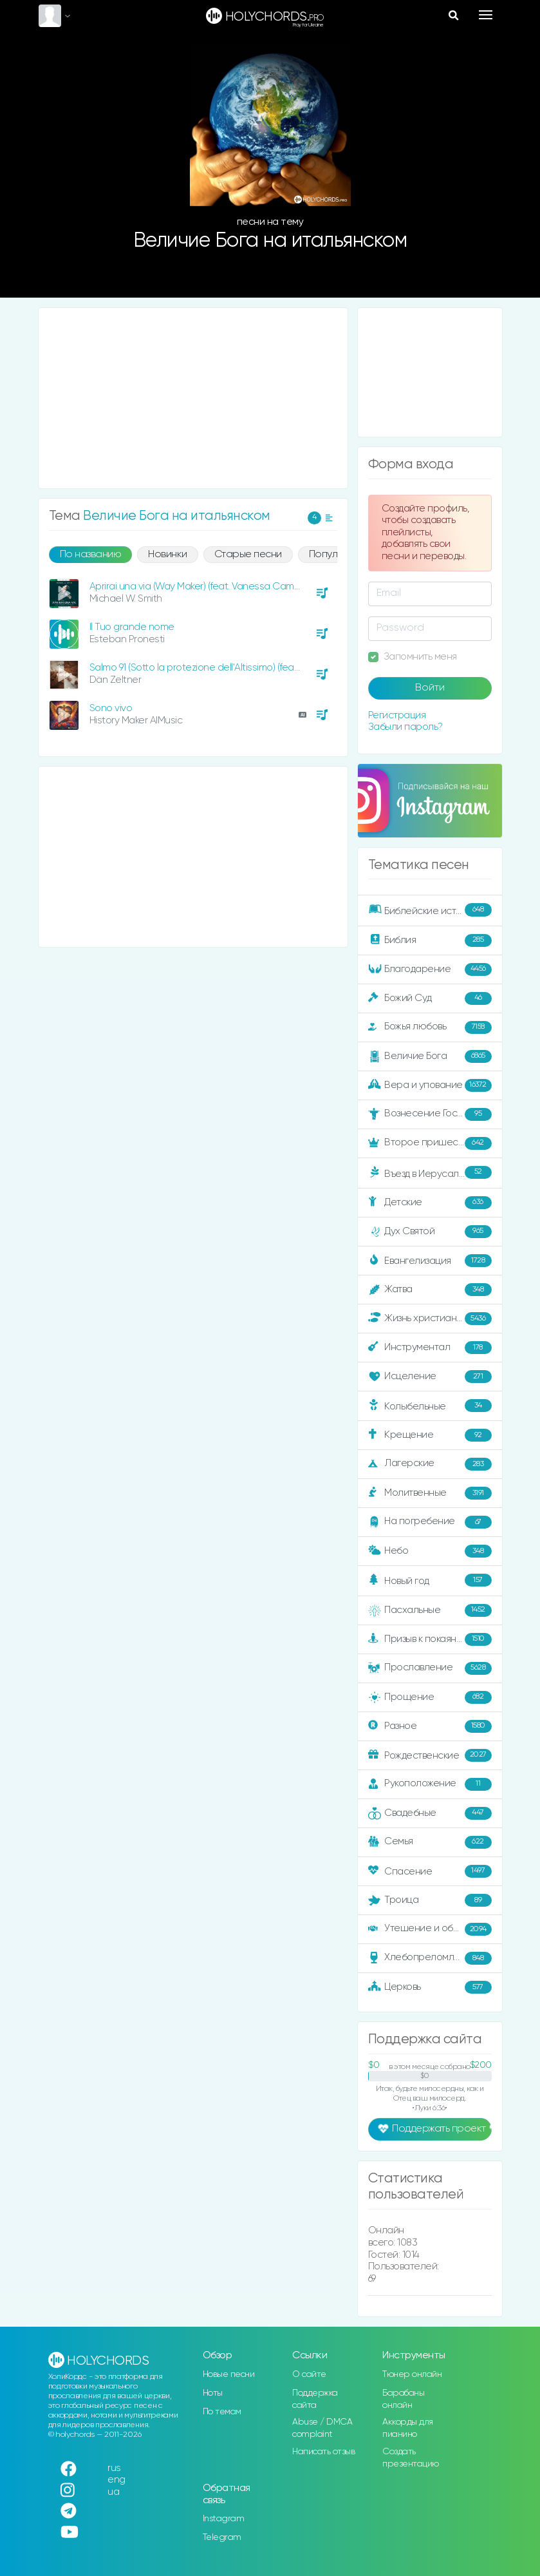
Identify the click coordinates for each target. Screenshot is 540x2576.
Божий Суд (430, 998)
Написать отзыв (323, 2451)
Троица (430, 1900)
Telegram (222, 2537)
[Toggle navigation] (485, 15)
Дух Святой (430, 1231)
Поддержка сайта (315, 2399)
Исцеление (430, 1376)
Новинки (167, 554)
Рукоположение (430, 1784)
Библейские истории (430, 909)
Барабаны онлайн (403, 2399)
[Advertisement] (193, 398)
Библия (430, 940)
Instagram (224, 2518)
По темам (222, 2411)
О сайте (309, 2374)
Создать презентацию (410, 2457)
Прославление (430, 1668)
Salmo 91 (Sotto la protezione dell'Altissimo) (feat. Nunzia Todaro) (228, 668)
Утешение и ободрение (431, 1929)
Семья (430, 1842)
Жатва (430, 1289)
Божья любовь (430, 1027)
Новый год (430, 1580)
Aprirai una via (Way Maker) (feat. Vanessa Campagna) (207, 586)
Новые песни (229, 2374)
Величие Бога (430, 1056)
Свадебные (430, 1813)
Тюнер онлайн (412, 2374)
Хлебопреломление (430, 1958)
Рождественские (430, 1755)
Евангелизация (430, 1260)
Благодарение (430, 969)
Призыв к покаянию (430, 1639)
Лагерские (430, 1464)
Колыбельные (430, 1405)
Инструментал (430, 1347)
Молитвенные (430, 1493)
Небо (430, 1551)
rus (114, 2468)
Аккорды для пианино (407, 2428)
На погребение (430, 1522)
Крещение (430, 1435)
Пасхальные (430, 1610)
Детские (430, 1202)
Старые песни (248, 554)
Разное (430, 1726)
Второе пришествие (430, 1143)
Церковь (430, 1987)
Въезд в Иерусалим (430, 1172)
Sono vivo (111, 708)
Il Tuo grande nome (131, 627)
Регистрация (397, 715)
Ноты (213, 2393)
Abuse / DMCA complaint (322, 2428)
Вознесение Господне (430, 1114)
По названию (91, 554)
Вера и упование (430, 1085)
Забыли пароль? (405, 727)
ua (113, 2492)
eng (116, 2480)
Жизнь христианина (430, 1318)
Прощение (430, 1697)
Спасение (430, 1871)
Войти (430, 688)
